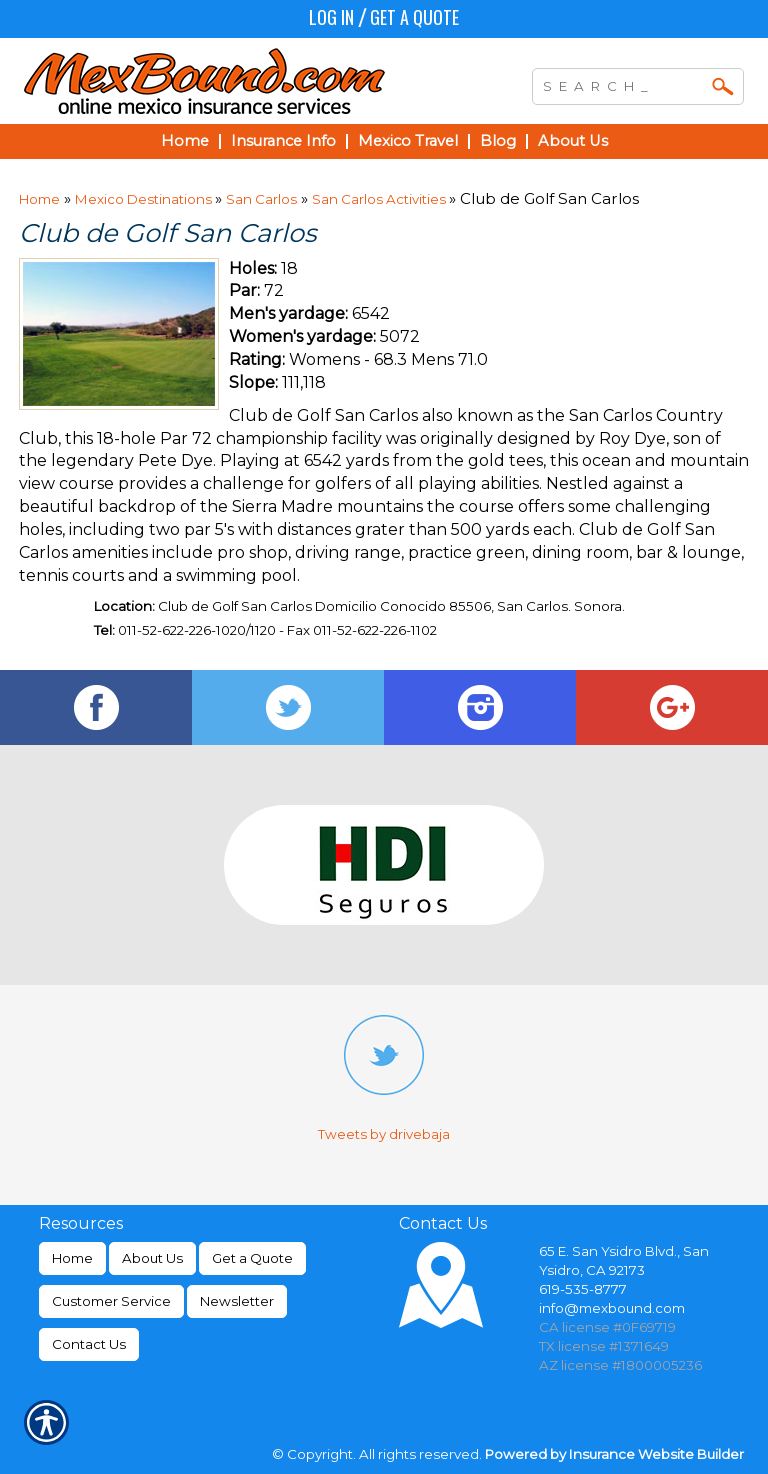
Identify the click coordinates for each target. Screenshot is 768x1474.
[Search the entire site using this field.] (623, 84)
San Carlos (261, 199)
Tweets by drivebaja (384, 1134)
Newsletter (237, 1301)
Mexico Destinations (145, 199)
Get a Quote (414, 17)
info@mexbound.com (612, 1308)
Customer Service (111, 1301)
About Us (152, 1258)
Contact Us (89, 1344)
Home (39, 199)
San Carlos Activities (380, 199)
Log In (331, 17)
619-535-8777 (583, 1289)
